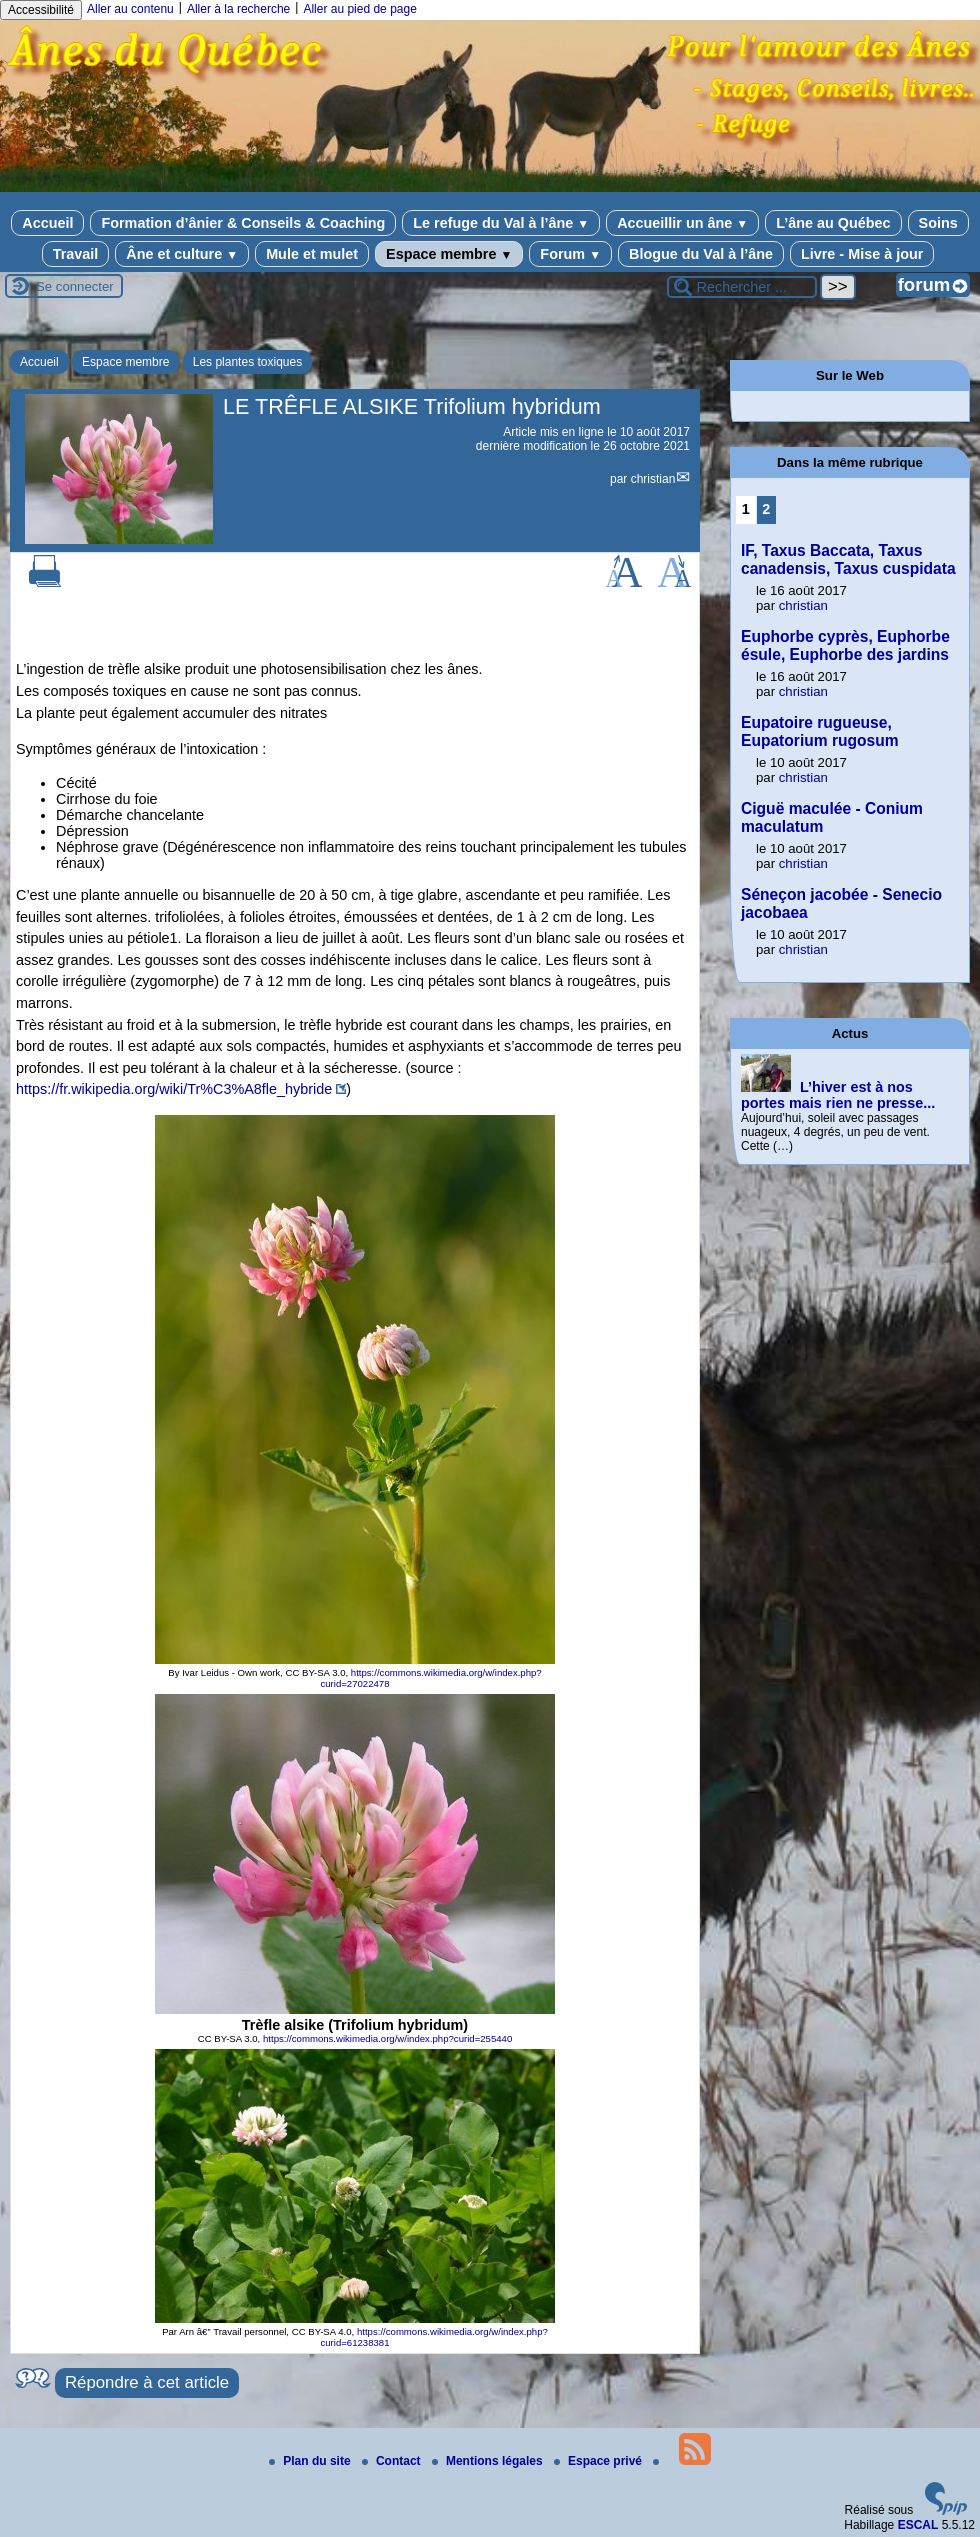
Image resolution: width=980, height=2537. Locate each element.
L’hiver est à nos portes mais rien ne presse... (838, 1095)
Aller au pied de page (359, 9)
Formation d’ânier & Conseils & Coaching (243, 223)
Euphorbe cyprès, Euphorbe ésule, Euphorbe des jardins (845, 645)
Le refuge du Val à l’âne (501, 223)
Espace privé (599, 2461)
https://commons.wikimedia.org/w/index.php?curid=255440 (387, 2038)
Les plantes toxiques (247, 362)
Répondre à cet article (147, 2382)
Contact (393, 2461)
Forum (570, 254)
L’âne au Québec (833, 223)
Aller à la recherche (238, 9)
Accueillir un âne (682, 223)
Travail (76, 254)
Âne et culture (182, 254)
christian (653, 479)
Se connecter (75, 286)
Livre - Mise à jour (862, 254)
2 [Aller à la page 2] (766, 509)
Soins (938, 223)
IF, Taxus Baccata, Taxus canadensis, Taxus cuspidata (848, 559)
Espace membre (449, 254)
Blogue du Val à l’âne (701, 254)
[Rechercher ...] (742, 287)
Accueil (47, 223)
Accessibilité (41, 10)
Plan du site (311, 2461)
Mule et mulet (312, 254)
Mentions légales (489, 2461)
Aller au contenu (130, 9)
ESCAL (918, 2525)
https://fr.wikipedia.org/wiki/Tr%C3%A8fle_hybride (174, 1089)
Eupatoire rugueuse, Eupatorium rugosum (820, 731)
